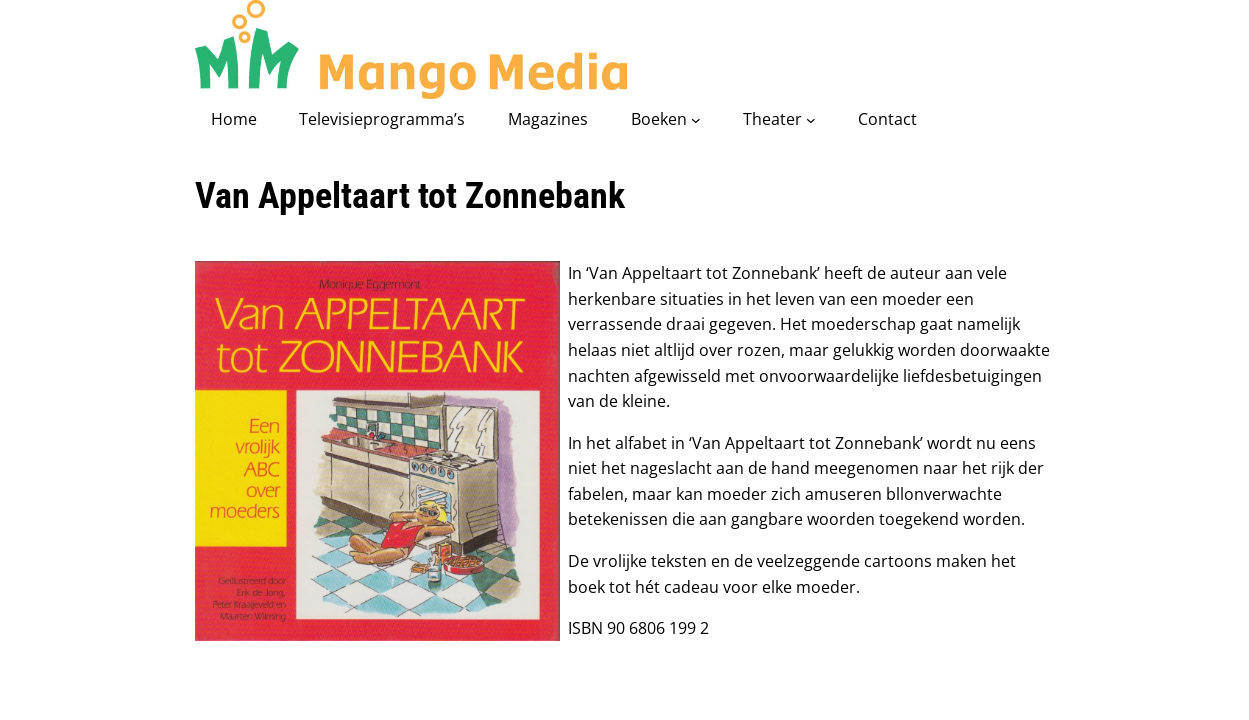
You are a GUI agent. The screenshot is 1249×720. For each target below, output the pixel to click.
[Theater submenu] (811, 120)
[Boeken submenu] (696, 120)
